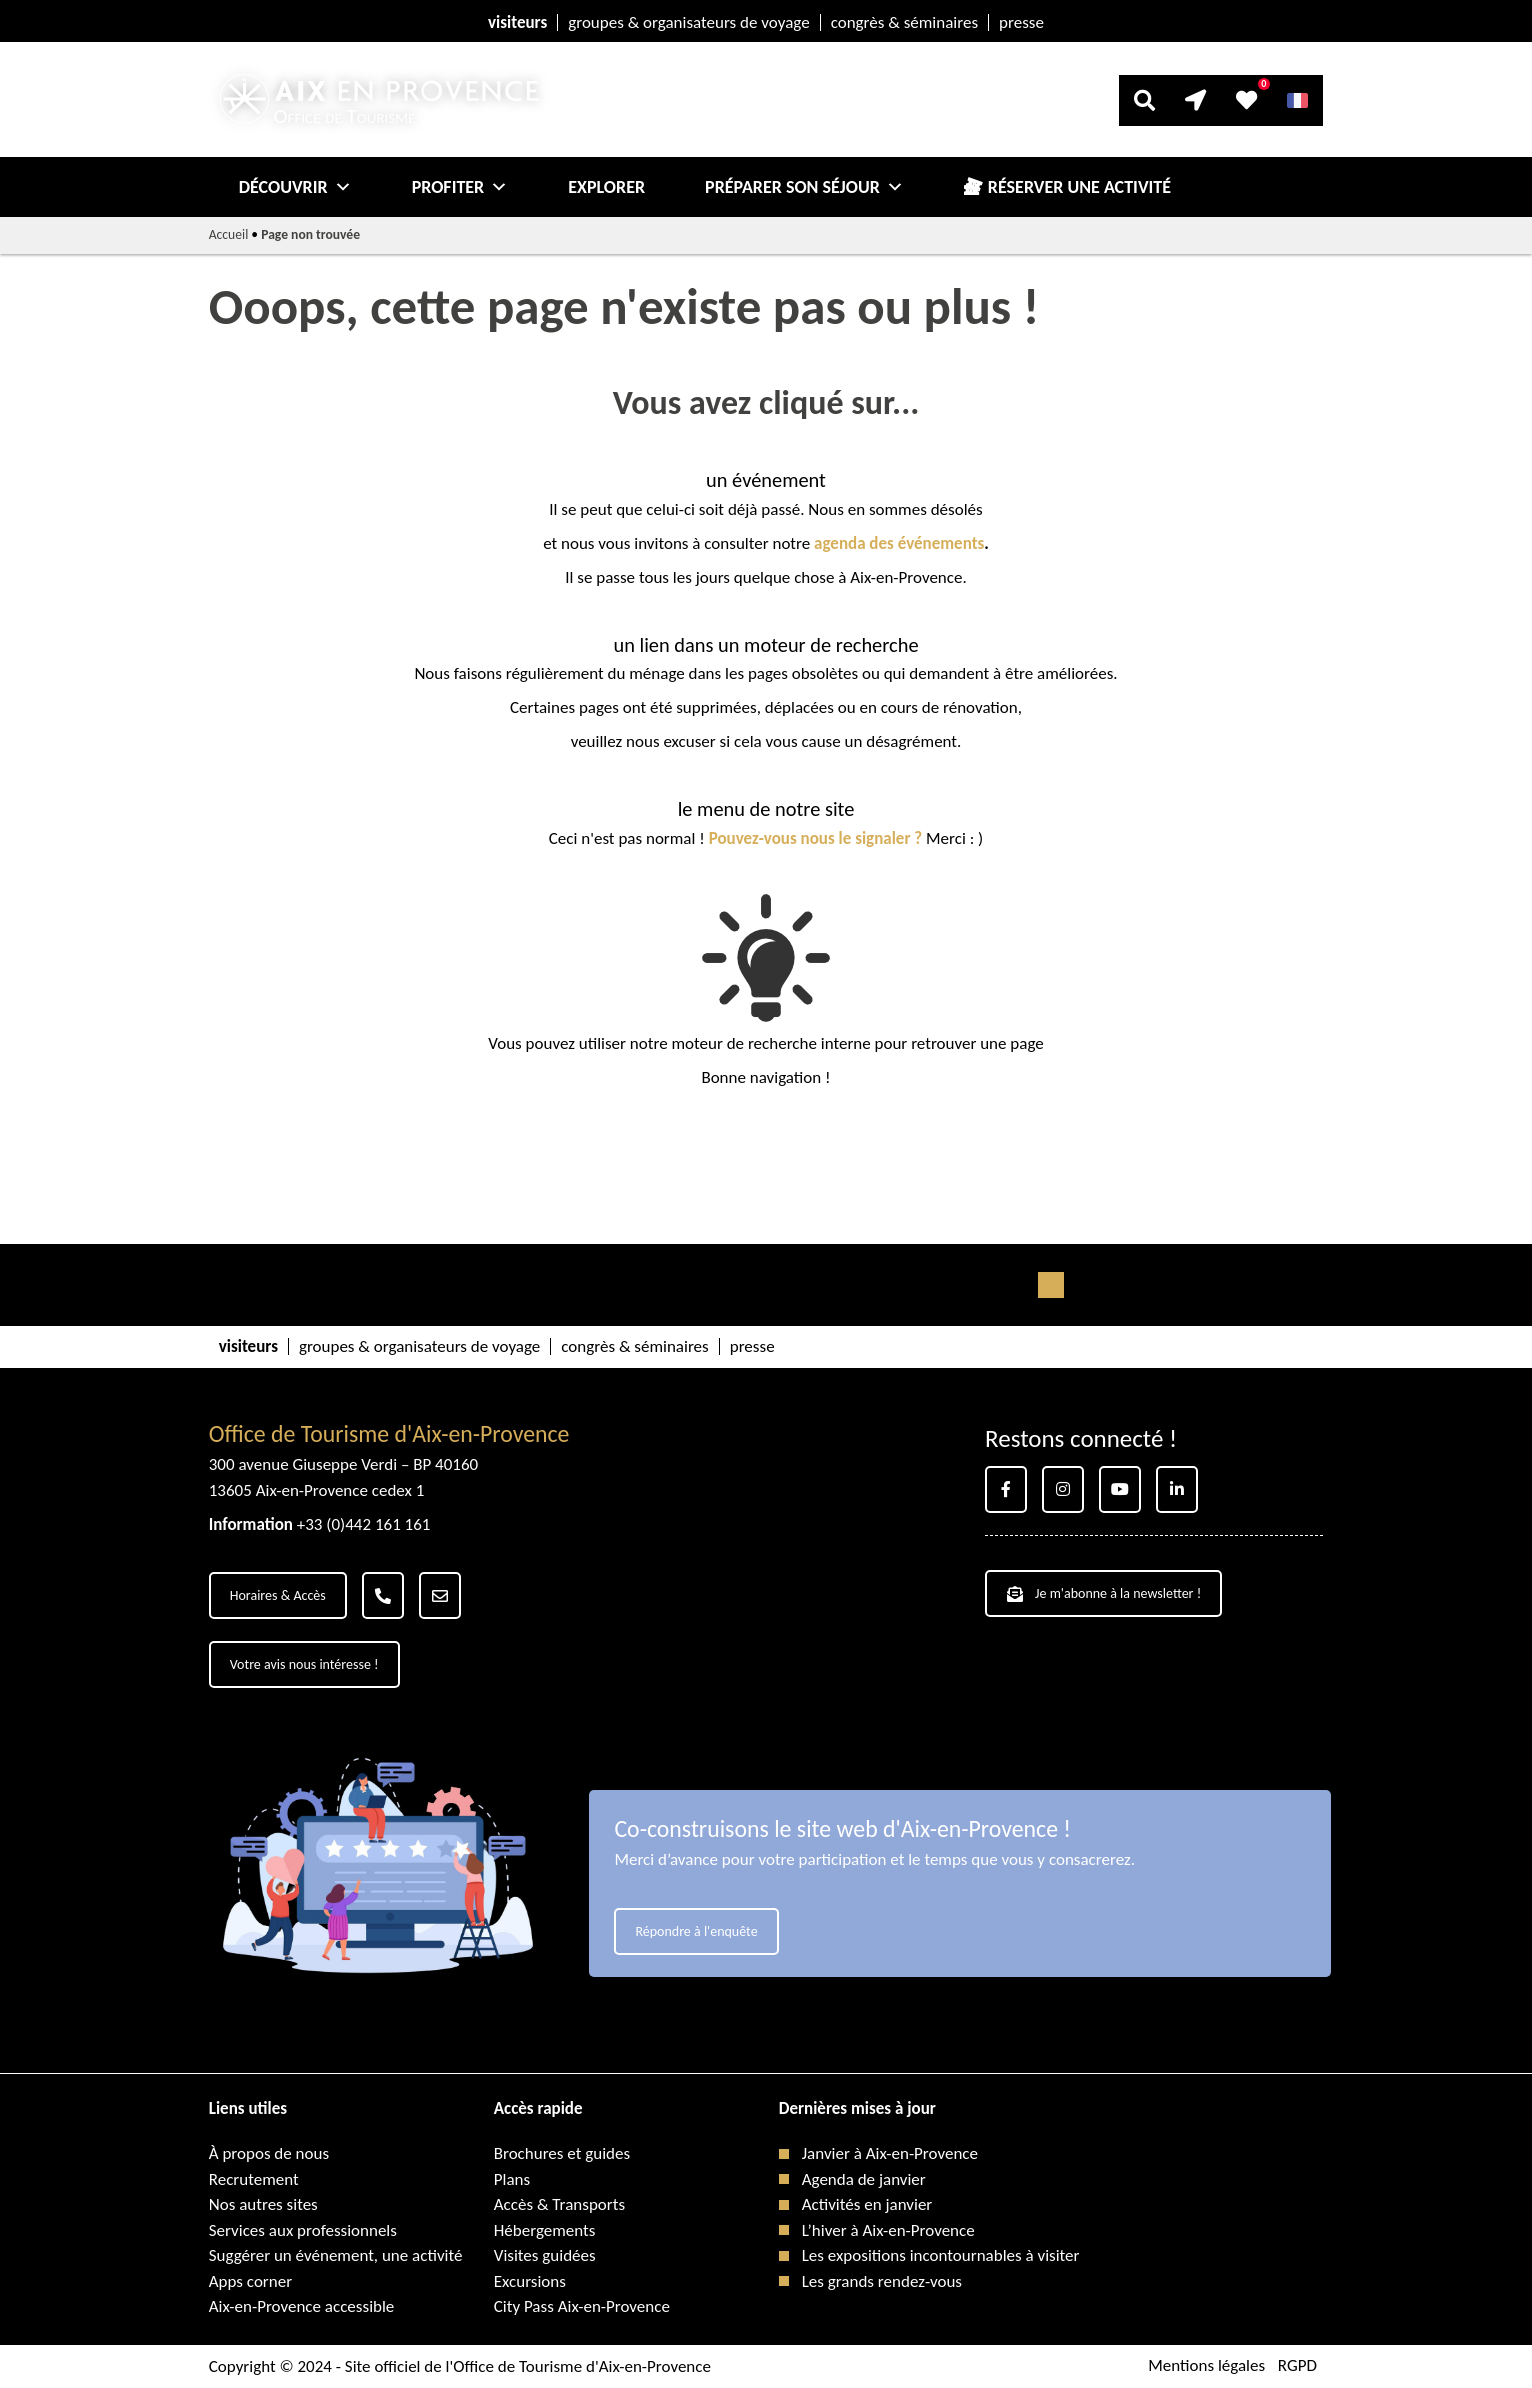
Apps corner (250, 2281)
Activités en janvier (867, 2204)
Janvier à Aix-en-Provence (890, 2153)
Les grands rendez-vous (882, 2281)
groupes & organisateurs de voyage (688, 22)
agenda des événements (899, 543)
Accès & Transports (559, 2204)
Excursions (530, 2281)
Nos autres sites (263, 2204)
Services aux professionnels (303, 2230)
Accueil (229, 234)
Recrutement (254, 2179)
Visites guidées (545, 2255)
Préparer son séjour (804, 187)
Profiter (460, 187)
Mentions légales (1206, 2366)
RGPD (1297, 2366)
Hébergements (545, 2230)
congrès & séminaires (904, 22)
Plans (512, 2179)
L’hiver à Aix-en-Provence (888, 2230)
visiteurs (517, 22)
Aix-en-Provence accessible (302, 2306)
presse (1021, 22)
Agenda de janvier (864, 2179)
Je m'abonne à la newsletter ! (1104, 1593)
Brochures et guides (562, 2153)
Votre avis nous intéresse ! (304, 1664)
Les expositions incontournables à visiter (941, 2255)
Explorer (606, 187)
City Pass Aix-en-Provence (582, 2306)
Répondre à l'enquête (696, 1931)
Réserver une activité (1079, 187)
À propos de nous (269, 2153)
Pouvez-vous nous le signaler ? (816, 838)
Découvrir (295, 187)
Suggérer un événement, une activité (336, 2255)
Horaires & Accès (278, 1595)
